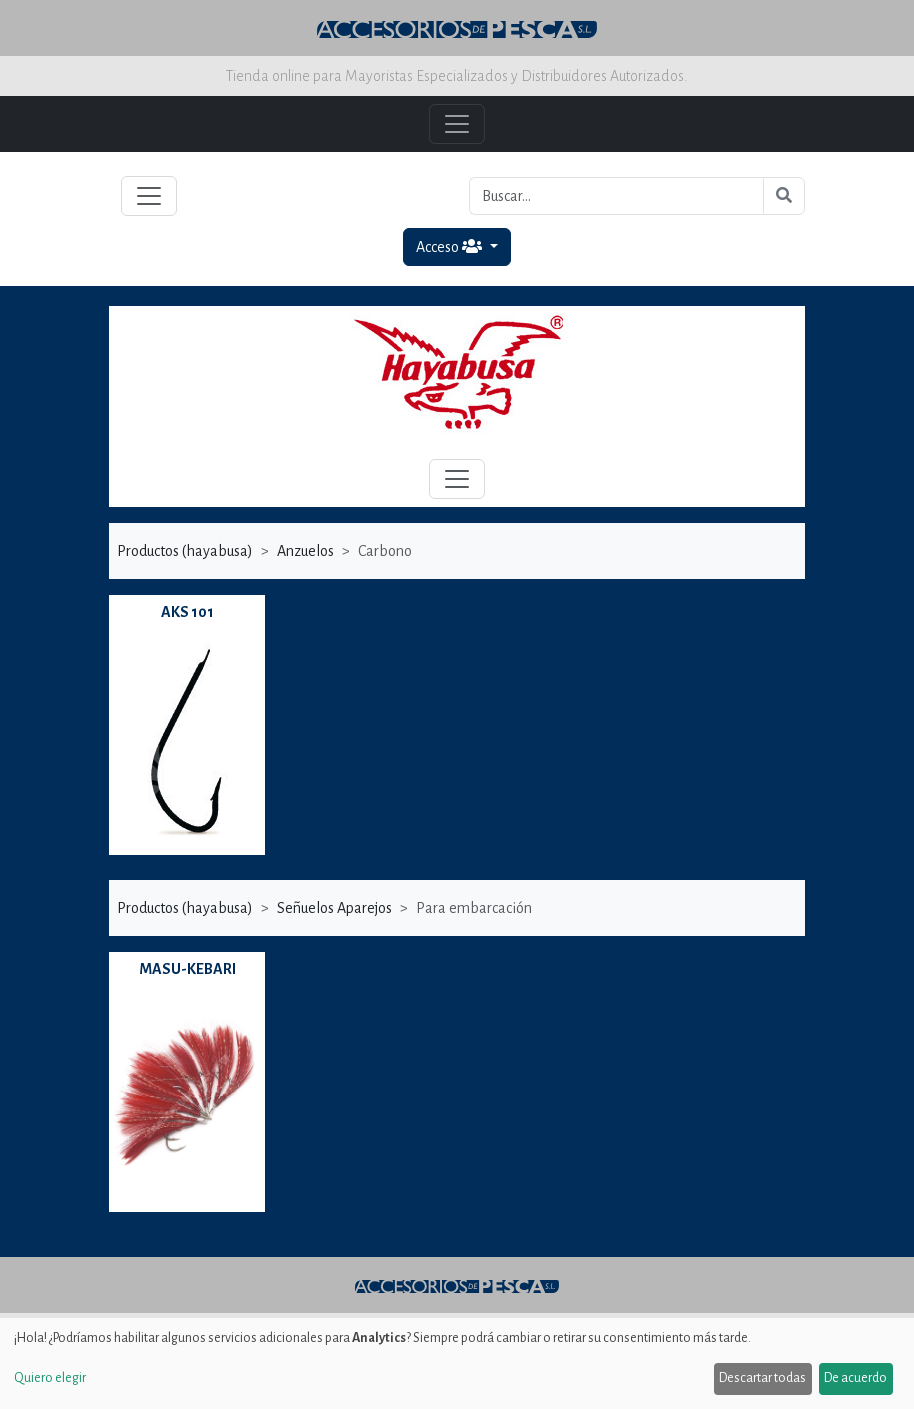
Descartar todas (762, 1378)
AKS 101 (187, 612)
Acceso (450, 246)
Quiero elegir (50, 1378)
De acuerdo (855, 1378)
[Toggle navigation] (149, 196)
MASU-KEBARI (187, 969)
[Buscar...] (616, 196)
